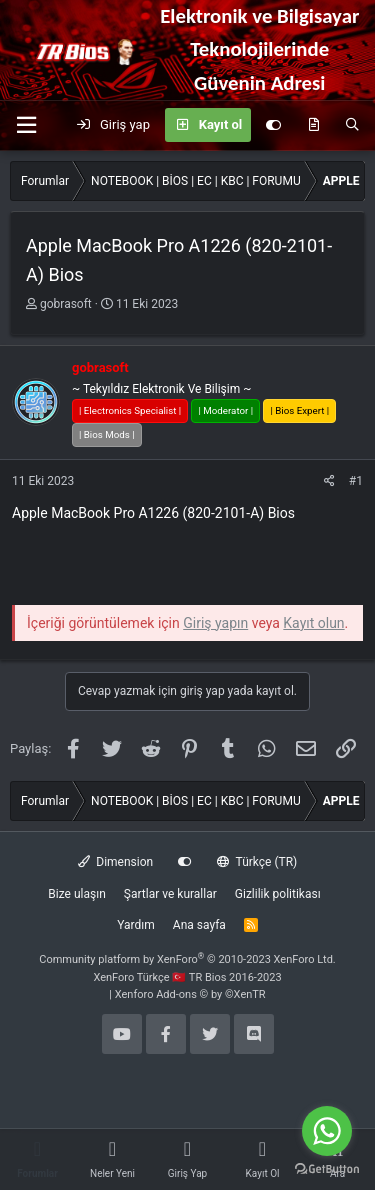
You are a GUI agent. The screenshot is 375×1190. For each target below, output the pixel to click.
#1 (356, 481)
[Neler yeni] (313, 125)
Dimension (115, 862)
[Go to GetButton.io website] (327, 1169)
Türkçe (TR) (257, 862)
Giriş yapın (215, 623)
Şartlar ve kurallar (170, 894)
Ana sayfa (199, 925)
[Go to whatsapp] (327, 1131)
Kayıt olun (313, 623)
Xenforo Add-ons (190, 994)
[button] (26, 125)
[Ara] (352, 125)
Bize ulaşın (76, 894)
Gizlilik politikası (278, 894)
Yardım (136, 925)
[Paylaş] (329, 481)
